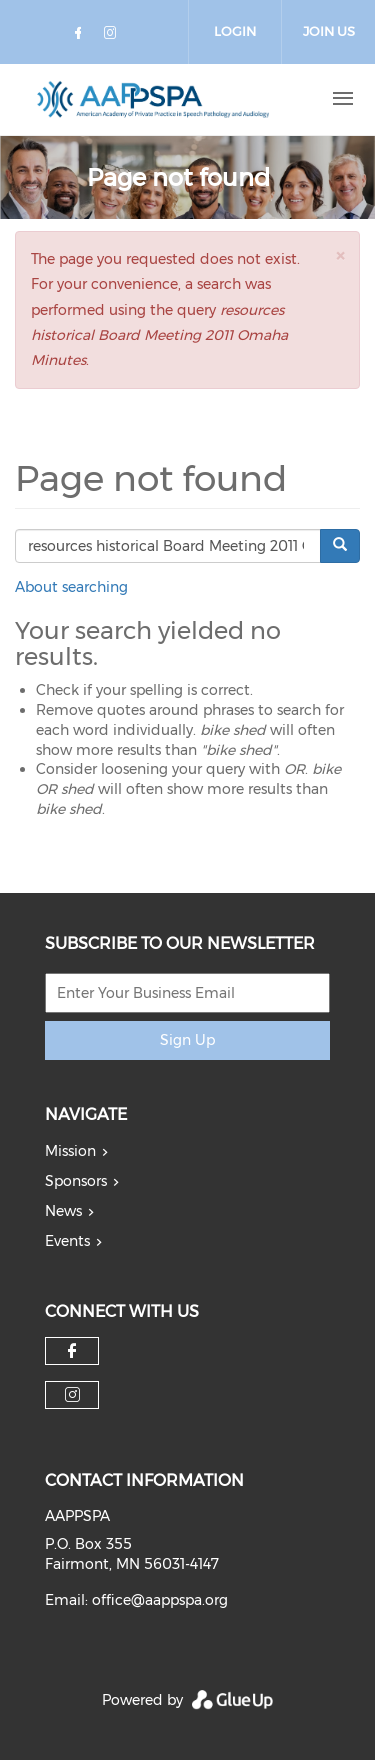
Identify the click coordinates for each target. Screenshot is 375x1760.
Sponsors (76, 1181)
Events (67, 1241)
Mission (70, 1151)
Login (235, 31)
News (63, 1211)
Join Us (329, 31)
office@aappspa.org (160, 1600)
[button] (340, 255)
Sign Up (187, 1040)
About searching (71, 587)
